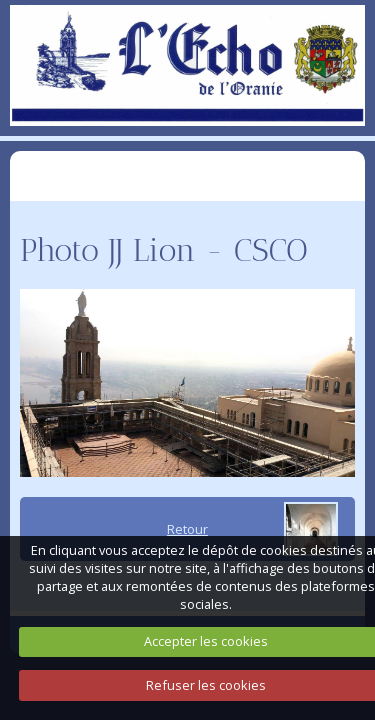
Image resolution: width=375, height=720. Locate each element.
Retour (187, 529)
